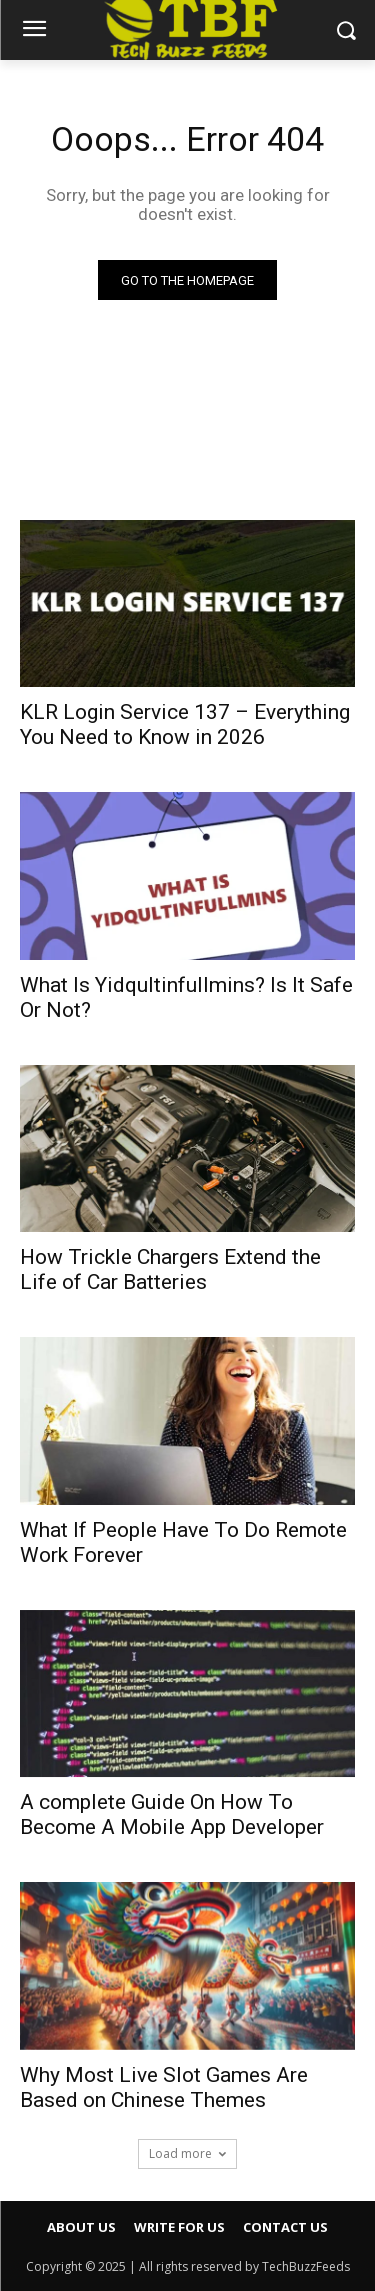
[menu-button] (34, 31)
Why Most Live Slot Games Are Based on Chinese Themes (164, 2087)
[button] (345, 29)
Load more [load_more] (187, 2153)
